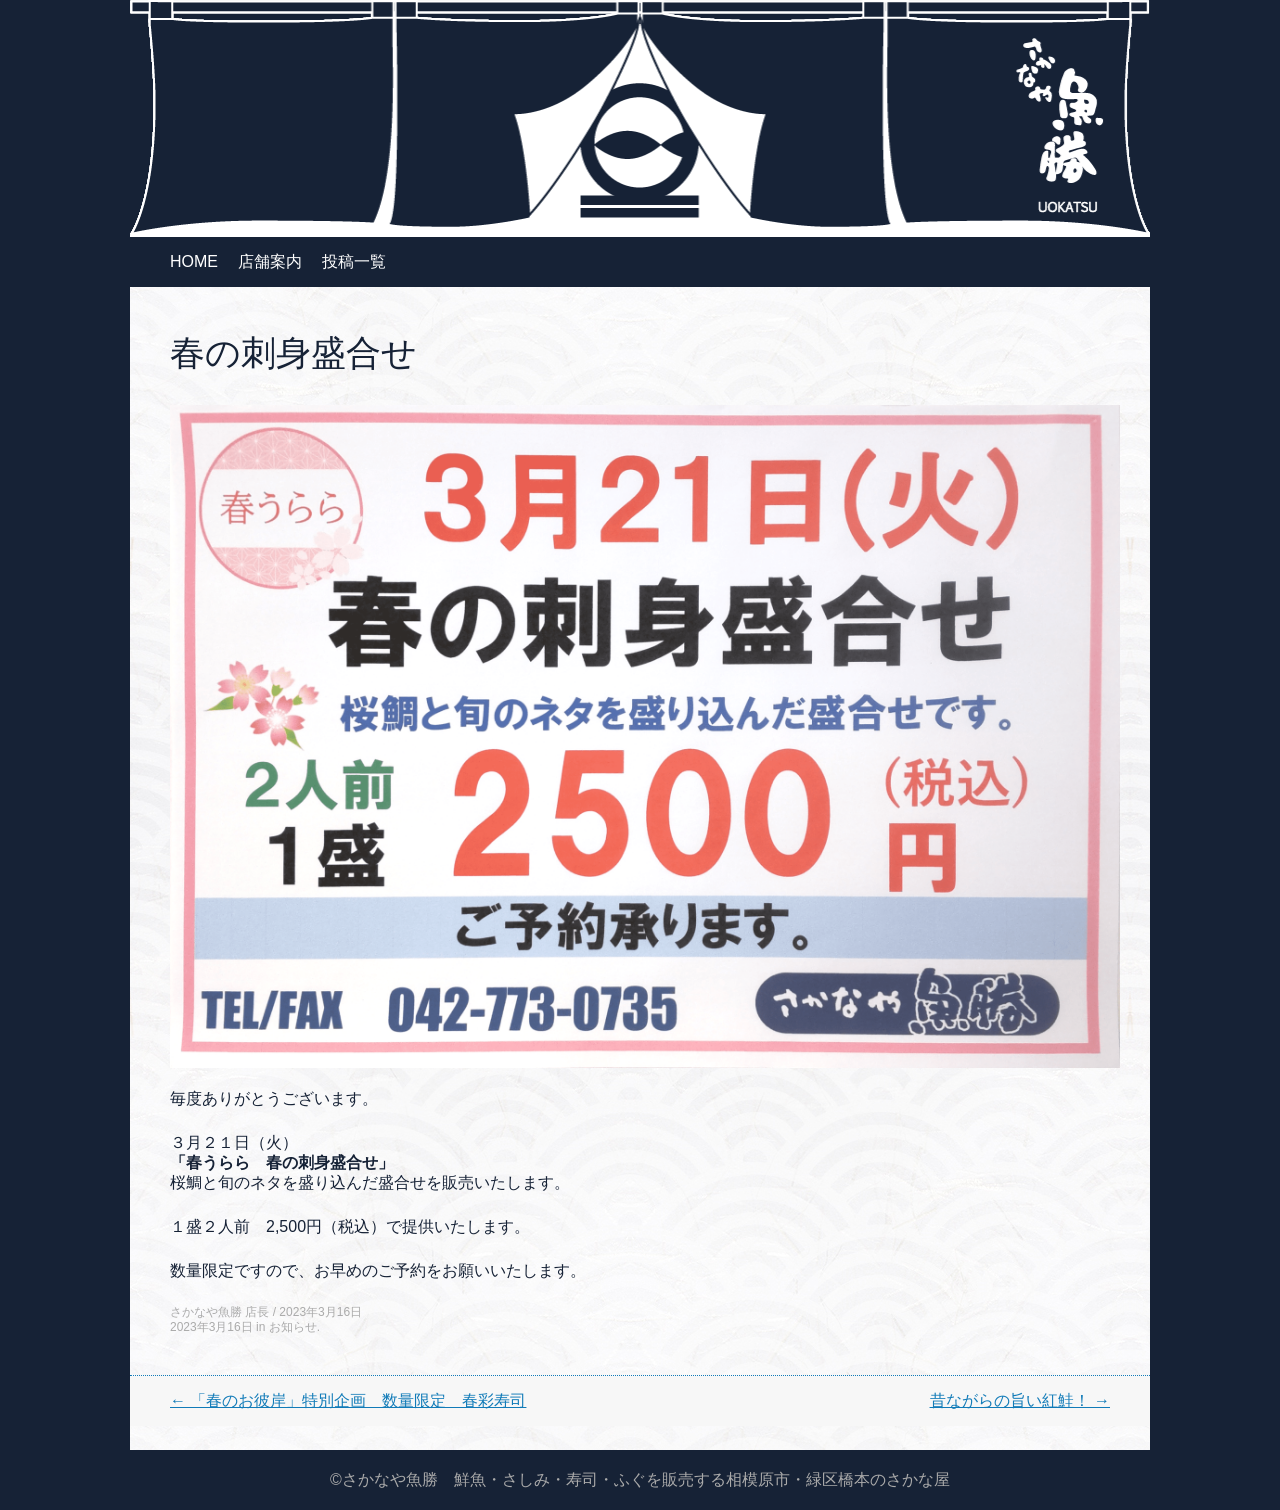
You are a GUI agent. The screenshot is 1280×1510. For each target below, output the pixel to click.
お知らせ (293, 1327)
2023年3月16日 (320, 1312)
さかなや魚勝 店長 (219, 1312)
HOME (194, 261)
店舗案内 (270, 261)
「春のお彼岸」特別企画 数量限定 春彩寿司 (348, 1400)
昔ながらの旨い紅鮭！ (1020, 1400)
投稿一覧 (354, 261)
